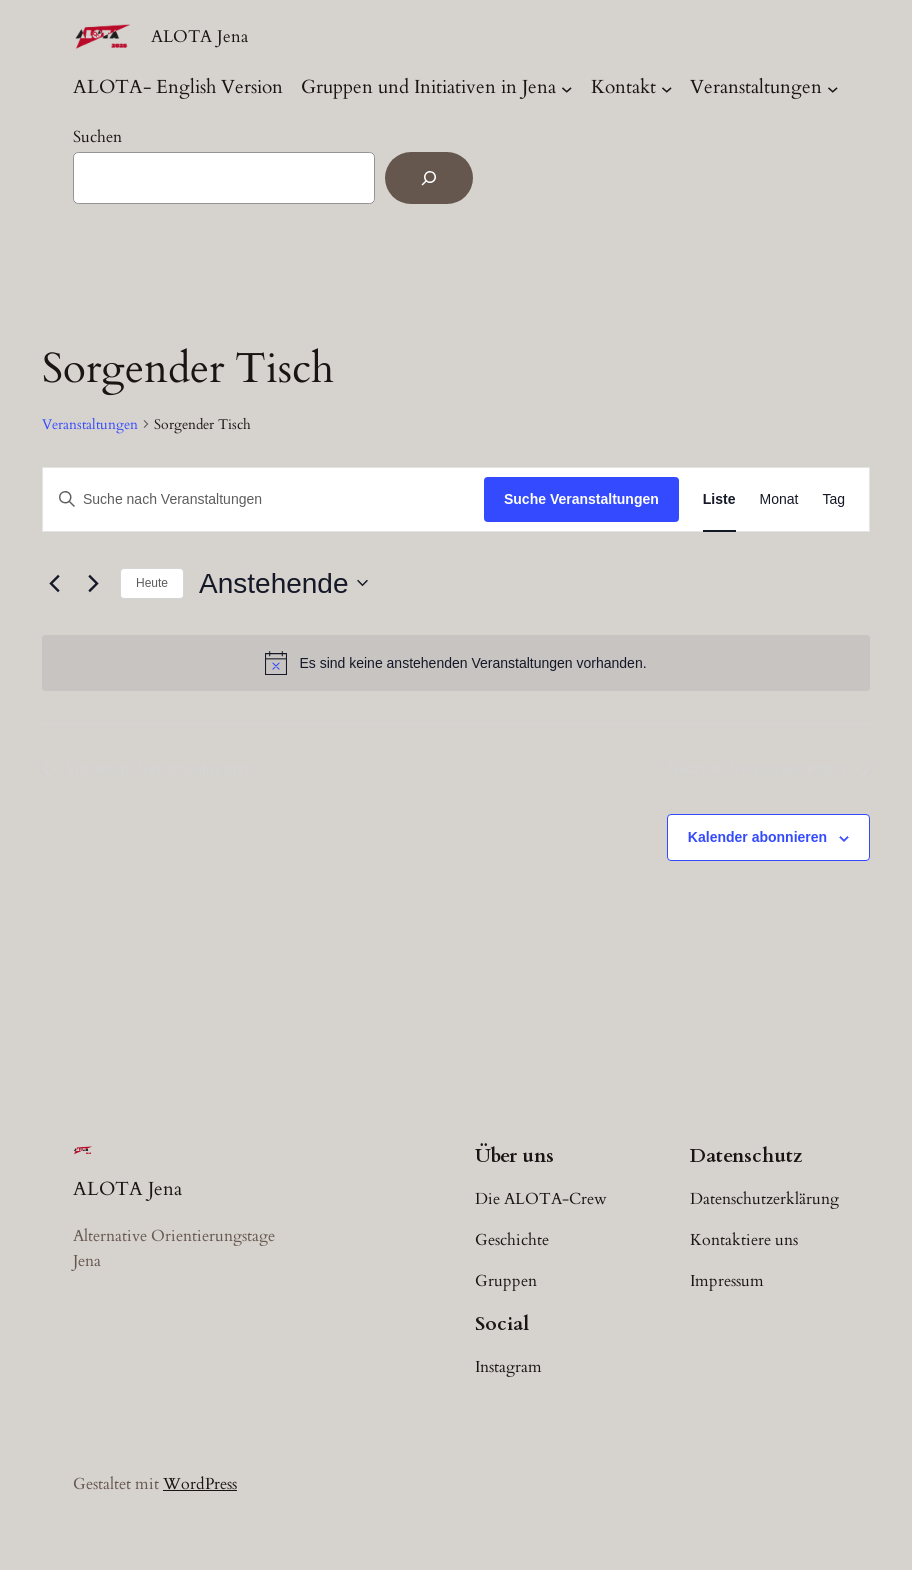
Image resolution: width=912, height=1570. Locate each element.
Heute (152, 583)
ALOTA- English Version (178, 87)
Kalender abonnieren (757, 837)
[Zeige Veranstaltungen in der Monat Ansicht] (779, 499)
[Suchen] (429, 178)
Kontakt (623, 87)
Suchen (97, 137)
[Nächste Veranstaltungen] (93, 583)
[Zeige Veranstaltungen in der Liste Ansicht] (719, 499)
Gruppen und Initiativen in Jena (428, 87)
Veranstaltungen (756, 87)
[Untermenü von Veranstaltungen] (833, 88)
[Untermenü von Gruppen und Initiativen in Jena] (567, 88)
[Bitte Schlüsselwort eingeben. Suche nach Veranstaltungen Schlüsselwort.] (263, 499)
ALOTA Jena (199, 36)
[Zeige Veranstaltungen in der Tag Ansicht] (833, 499)
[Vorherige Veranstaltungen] (54, 583)
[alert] (456, 663)
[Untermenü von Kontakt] (667, 88)
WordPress (200, 1484)
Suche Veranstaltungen (581, 499)
